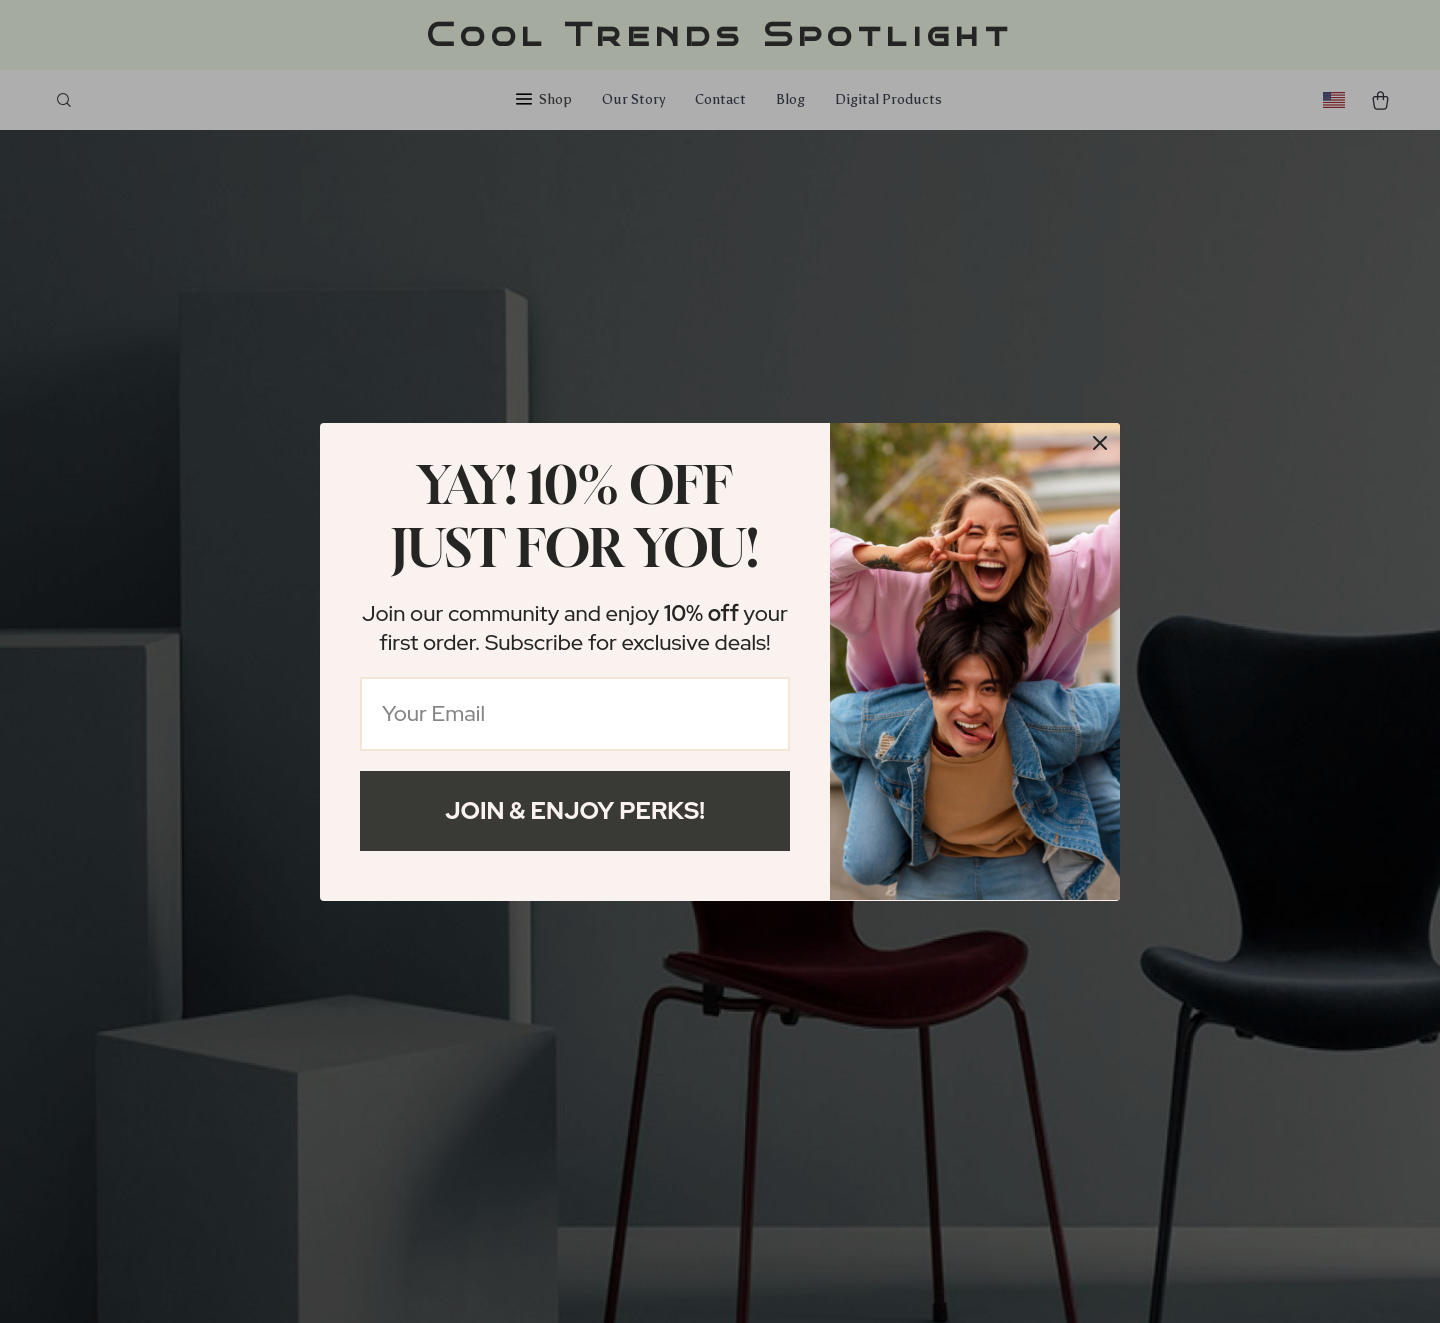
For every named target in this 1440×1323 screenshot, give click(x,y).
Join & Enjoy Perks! (575, 810)
